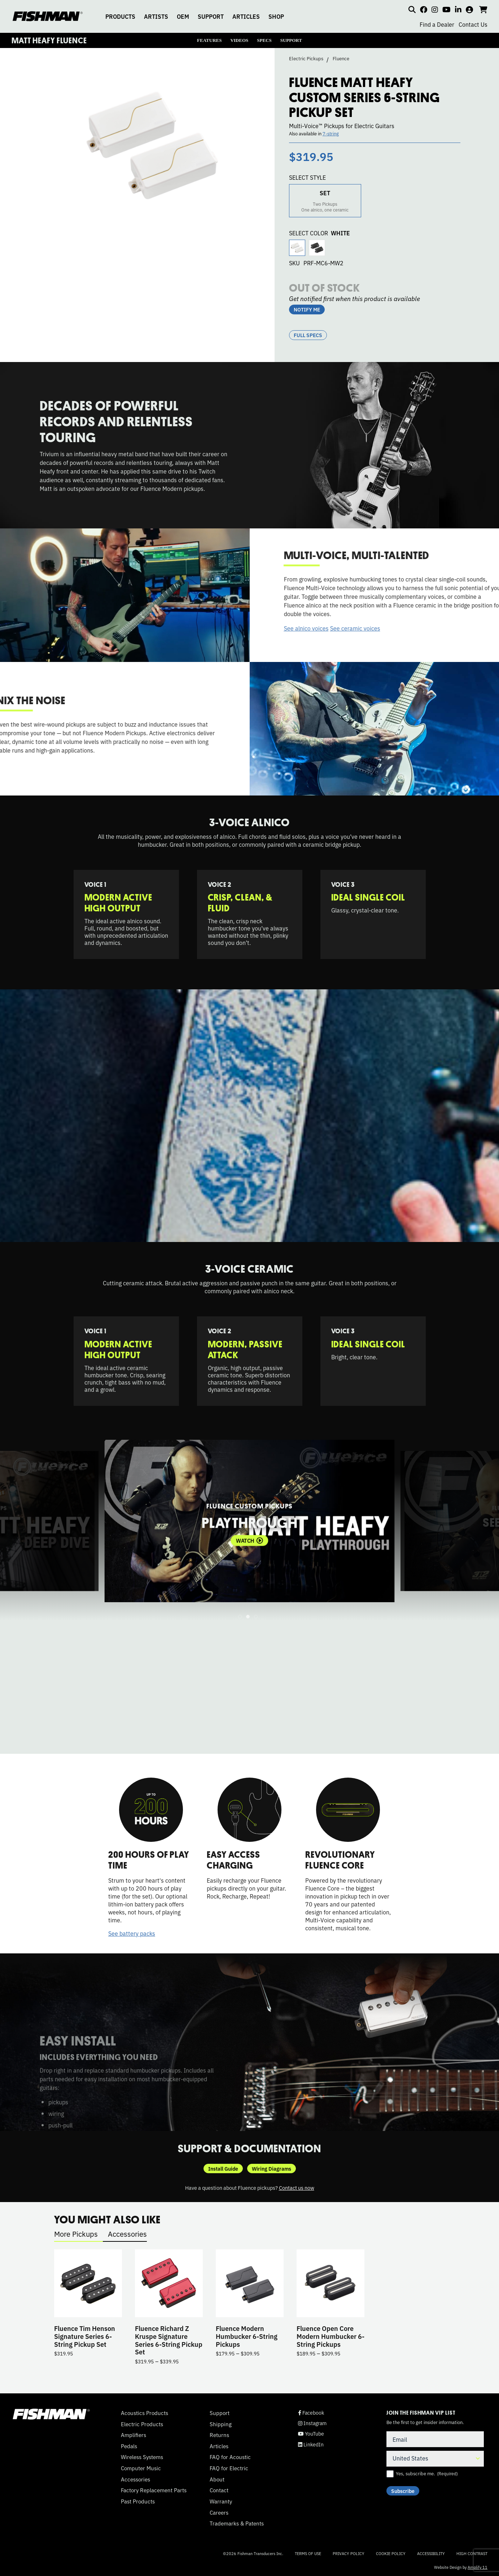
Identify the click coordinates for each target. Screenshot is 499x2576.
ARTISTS (156, 16)
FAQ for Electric (229, 2468)
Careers (219, 2512)
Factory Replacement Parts (154, 2490)
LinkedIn (311, 2444)
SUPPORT (211, 16)
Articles (219, 2446)
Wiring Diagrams (271, 2168)
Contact (219, 2490)
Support (219, 2412)
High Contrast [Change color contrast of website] (471, 2553)
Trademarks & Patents (237, 2523)
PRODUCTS (120, 16)
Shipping (221, 2424)
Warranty (221, 2501)
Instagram (312, 2423)
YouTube (311, 2433)
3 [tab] (256, 1616)
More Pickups (76, 2234)
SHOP (276, 16)
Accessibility (431, 2553)
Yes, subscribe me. (427, 2473)
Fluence (341, 58)
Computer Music (141, 2468)
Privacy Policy (348, 2553)
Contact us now (296, 2187)
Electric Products (142, 2424)
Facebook (311, 2412)
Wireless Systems (142, 2457)
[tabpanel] (249, 1521)
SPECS (264, 40)
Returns (219, 2434)
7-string (331, 133)
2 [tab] (248, 1616)
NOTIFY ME (307, 309)
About (217, 2479)
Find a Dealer (437, 24)
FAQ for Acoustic (230, 2457)
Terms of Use (308, 2553)
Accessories (127, 2234)
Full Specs (308, 335)
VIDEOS (239, 40)
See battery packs (131, 1933)
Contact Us (473, 24)
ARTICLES (246, 16)
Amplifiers (133, 2434)
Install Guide (223, 2168)
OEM (183, 16)
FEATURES (209, 40)
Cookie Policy (391, 2553)
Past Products (138, 2501)
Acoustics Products (144, 2412)
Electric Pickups (306, 58)
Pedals (129, 2446)
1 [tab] (240, 1616)
